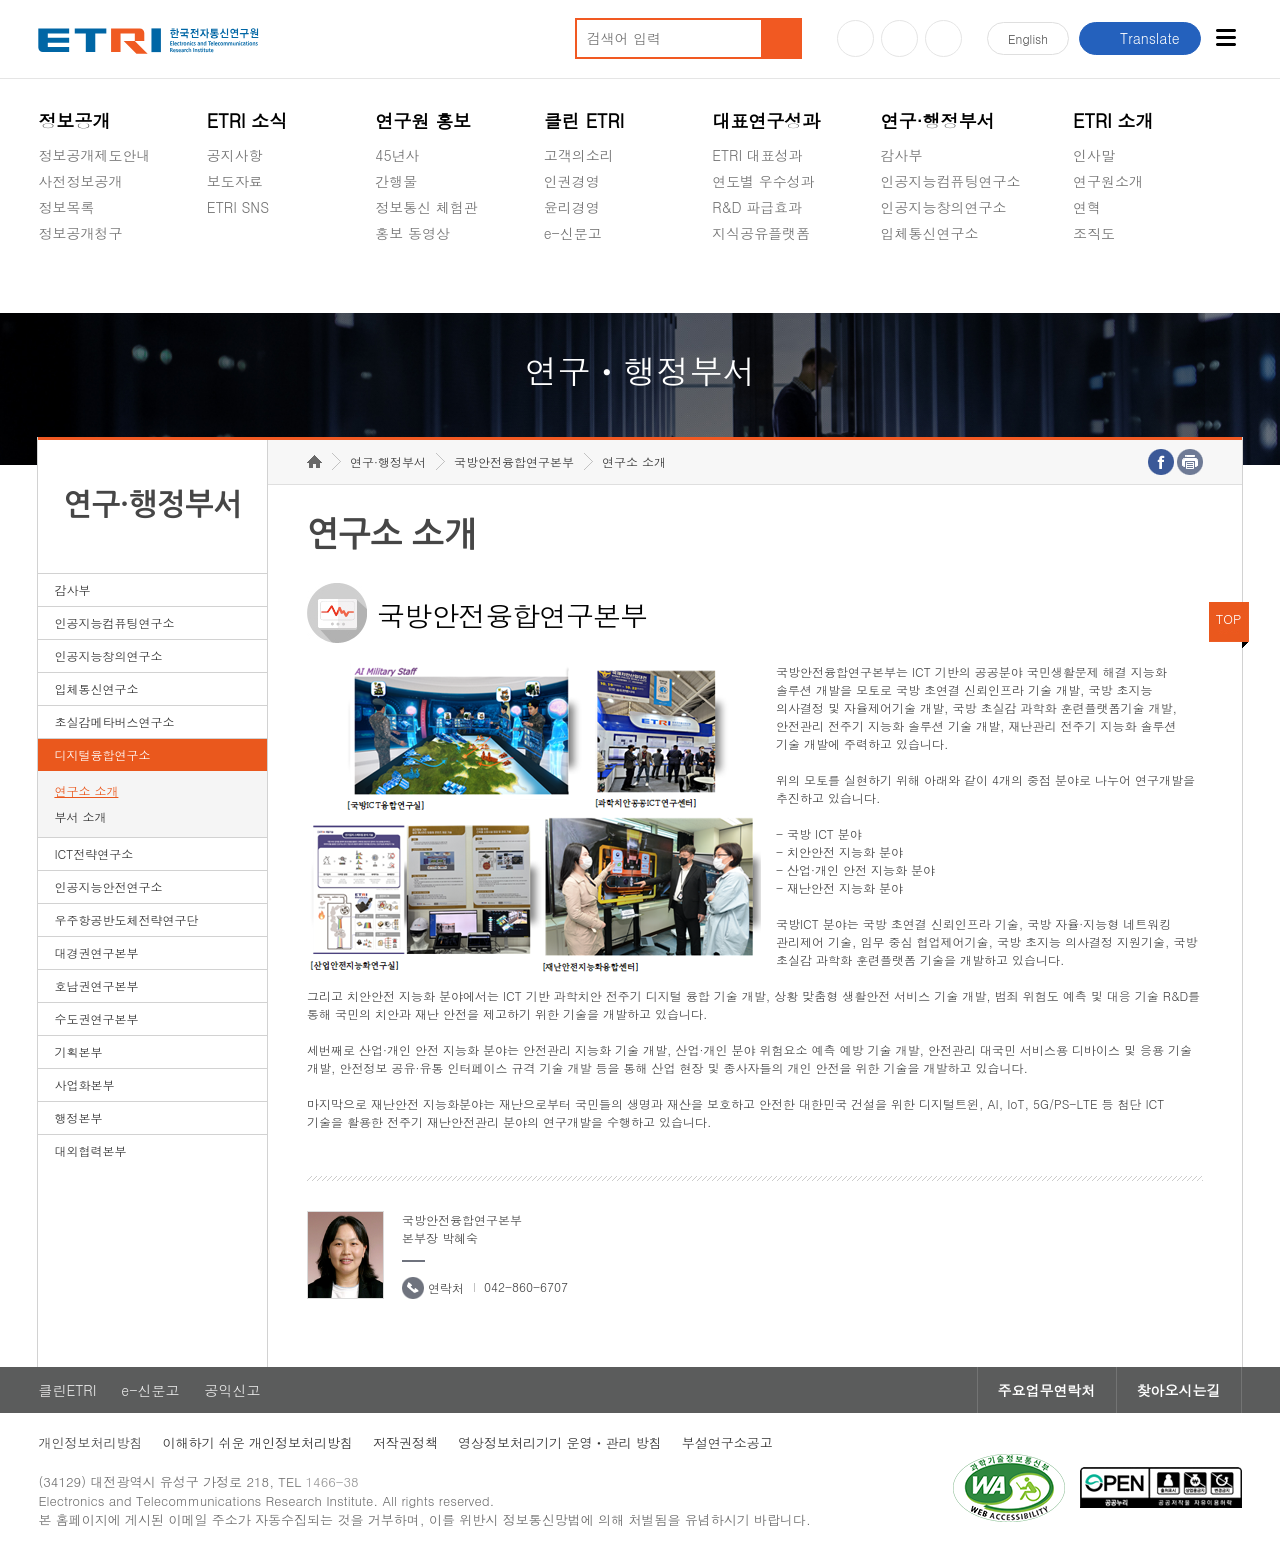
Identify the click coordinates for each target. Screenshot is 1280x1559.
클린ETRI (67, 1390)
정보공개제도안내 (94, 155)
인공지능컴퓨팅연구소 (951, 181)
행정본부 (78, 1117)
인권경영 (572, 181)
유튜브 (855, 38)
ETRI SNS (238, 207)
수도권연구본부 (96, 1018)
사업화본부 (84, 1084)
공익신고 (572, 280)
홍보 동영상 (412, 233)
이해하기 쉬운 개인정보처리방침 (257, 1442)
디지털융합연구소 (102, 754)
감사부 (902, 155)
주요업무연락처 (1047, 1390)
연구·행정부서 (938, 120)
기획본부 (78, 1051)
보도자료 (235, 181)
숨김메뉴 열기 (48, 257)
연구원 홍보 (423, 120)
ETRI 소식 (247, 120)
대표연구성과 (766, 120)
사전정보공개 (80, 181)
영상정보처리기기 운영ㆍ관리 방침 (560, 1442)
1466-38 (332, 1481)
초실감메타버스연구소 (951, 280)
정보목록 (66, 207)
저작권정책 (405, 1442)
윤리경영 (572, 207)
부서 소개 (80, 816)
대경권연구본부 (96, 952)
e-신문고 (573, 233)
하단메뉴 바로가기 (0, 0)
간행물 (396, 181)
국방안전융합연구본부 (514, 461)
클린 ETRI (584, 120)
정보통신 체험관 (426, 207)
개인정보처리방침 (90, 1442)
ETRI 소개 (1113, 120)
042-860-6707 (526, 1286)
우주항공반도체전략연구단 (126, 919)
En (1028, 38)
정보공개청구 (80, 233)
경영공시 (66, 280)
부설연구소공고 (727, 1442)
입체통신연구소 (930, 233)
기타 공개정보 (1117, 280)
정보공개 (74, 120)
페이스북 (943, 38)
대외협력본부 (90, 1150)
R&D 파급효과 (757, 207)
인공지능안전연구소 (108, 886)
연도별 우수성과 (763, 181)
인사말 (1094, 155)
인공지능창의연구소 (944, 207)
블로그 (899, 38)
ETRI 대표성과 (757, 155)
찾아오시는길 (1179, 1390)
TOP (1229, 618)
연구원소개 (1108, 181)
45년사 (397, 155)
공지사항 (235, 155)
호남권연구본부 (96, 985)
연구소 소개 (86, 790)
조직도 (1094, 233)
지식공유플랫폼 (761, 233)
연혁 (1087, 207)
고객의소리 (579, 155)
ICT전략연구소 (93, 853)
